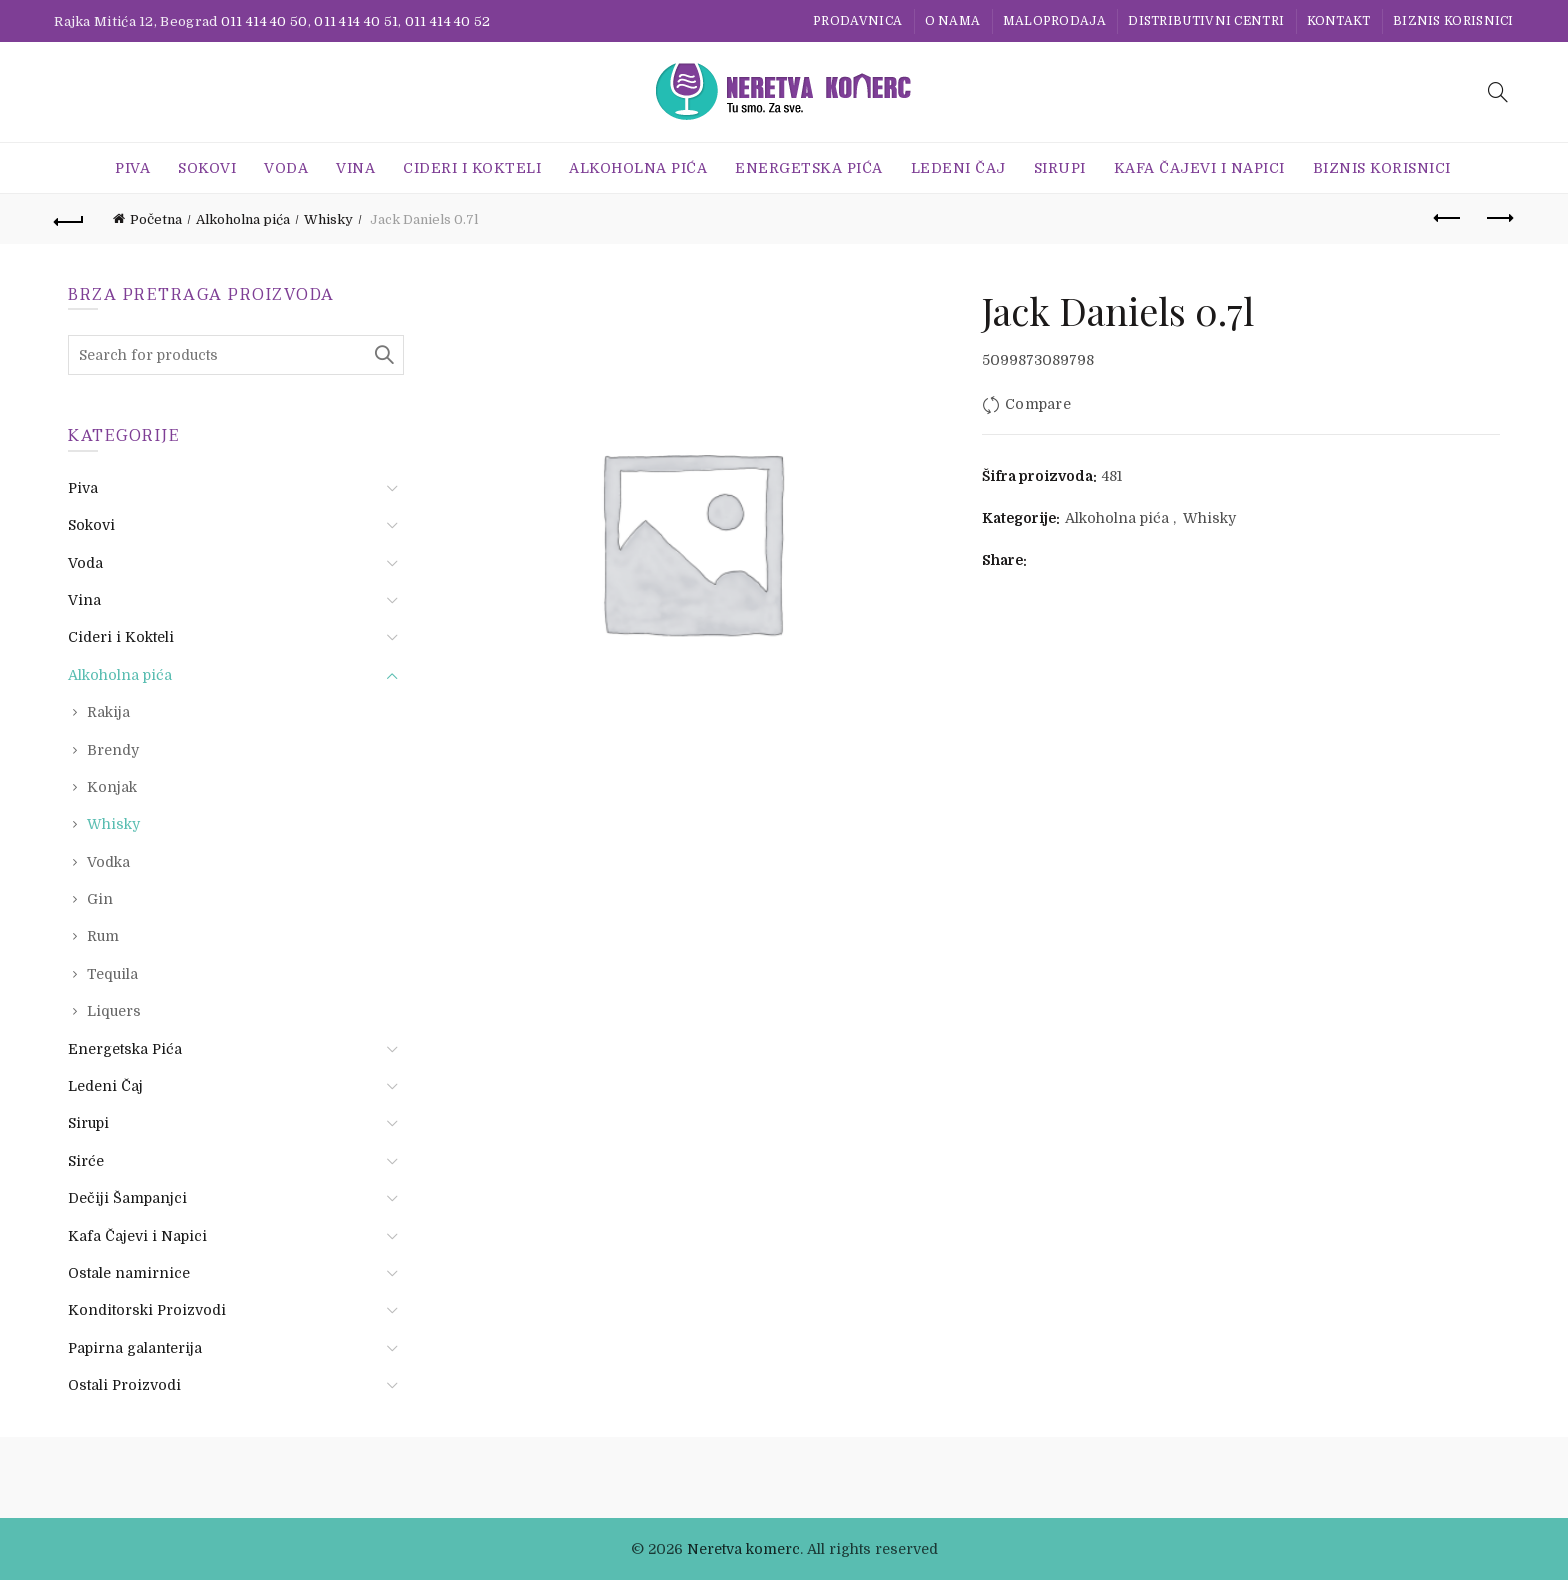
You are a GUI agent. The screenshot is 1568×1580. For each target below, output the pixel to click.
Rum (103, 936)
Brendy (113, 750)
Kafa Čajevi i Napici (1199, 168)
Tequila (112, 974)
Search (384, 355)
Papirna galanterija (135, 1348)
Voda (286, 168)
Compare (1038, 404)
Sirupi (1060, 168)
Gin (100, 899)
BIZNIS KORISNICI (1453, 21)
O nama (953, 21)
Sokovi (207, 168)
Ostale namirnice (129, 1273)
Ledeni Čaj (958, 168)
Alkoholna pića (638, 168)
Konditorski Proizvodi (147, 1310)
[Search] (1498, 92)
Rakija (108, 712)
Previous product (1448, 218)
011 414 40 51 (356, 21)
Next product (1498, 218)
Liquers (114, 1011)
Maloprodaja (1054, 21)
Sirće (86, 1161)
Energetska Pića (809, 168)
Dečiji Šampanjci (127, 1198)
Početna (156, 219)
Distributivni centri (1206, 21)
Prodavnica (857, 21)
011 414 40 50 (264, 21)
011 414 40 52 (448, 21)
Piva (132, 168)
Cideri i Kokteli (472, 168)
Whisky (328, 219)
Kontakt (1339, 21)
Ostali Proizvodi (124, 1385)
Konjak (112, 787)
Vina (355, 168)
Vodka (108, 862)
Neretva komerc (743, 1549)
